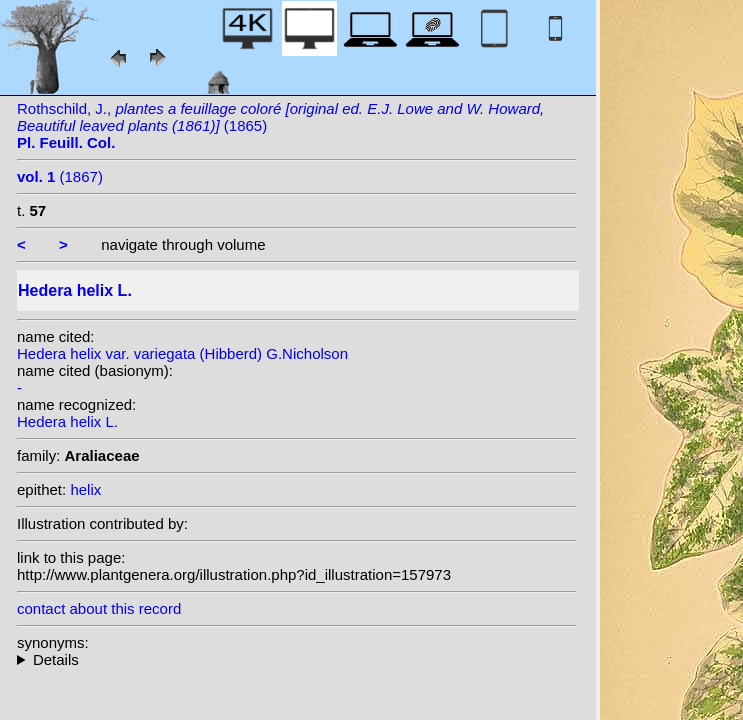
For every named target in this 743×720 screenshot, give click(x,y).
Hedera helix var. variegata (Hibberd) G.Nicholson (182, 353)
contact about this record (99, 608)
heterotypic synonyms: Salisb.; (297, 659)
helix (85, 489)
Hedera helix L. (67, 421)
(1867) (60, 176)
